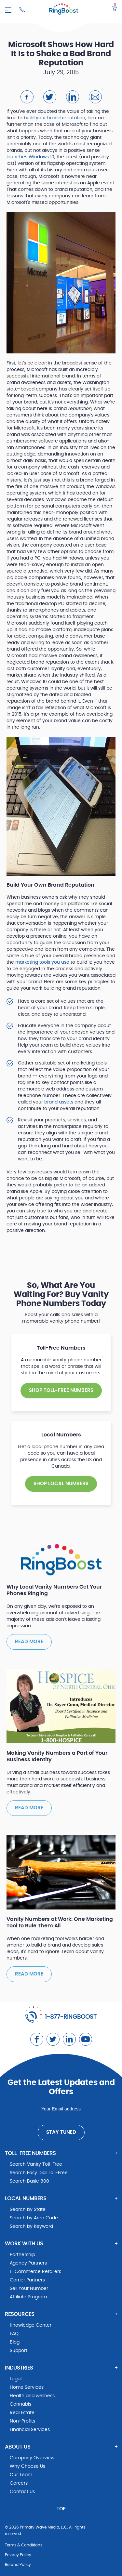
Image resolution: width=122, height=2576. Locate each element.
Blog (15, 2342)
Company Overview (32, 2458)
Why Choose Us (27, 2466)
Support (18, 2350)
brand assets (58, 1102)
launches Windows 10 (30, 157)
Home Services (27, 2387)
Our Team (21, 2475)
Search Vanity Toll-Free (36, 2164)
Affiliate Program (28, 2297)
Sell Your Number (29, 2288)
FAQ (14, 2334)
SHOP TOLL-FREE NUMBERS (61, 1390)
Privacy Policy (18, 2555)
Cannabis (20, 2404)
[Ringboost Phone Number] (22, 9)
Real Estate (22, 2413)
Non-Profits (22, 2421)
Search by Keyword (31, 2226)
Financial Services (30, 2429)
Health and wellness (32, 2396)
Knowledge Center (30, 2325)
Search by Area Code (34, 2218)
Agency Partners (28, 2263)
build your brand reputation (54, 118)
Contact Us (22, 2492)
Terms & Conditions (23, 2545)
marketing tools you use (42, 962)
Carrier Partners (27, 2280)
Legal (15, 2379)
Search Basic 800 (29, 2181)
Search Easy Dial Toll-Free (39, 2173)
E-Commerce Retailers (35, 2271)
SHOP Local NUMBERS (61, 1483)
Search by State (28, 2209)
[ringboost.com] (63, 10)
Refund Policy (18, 2565)
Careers (19, 2483)
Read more (29, 1641)
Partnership (22, 2254)
